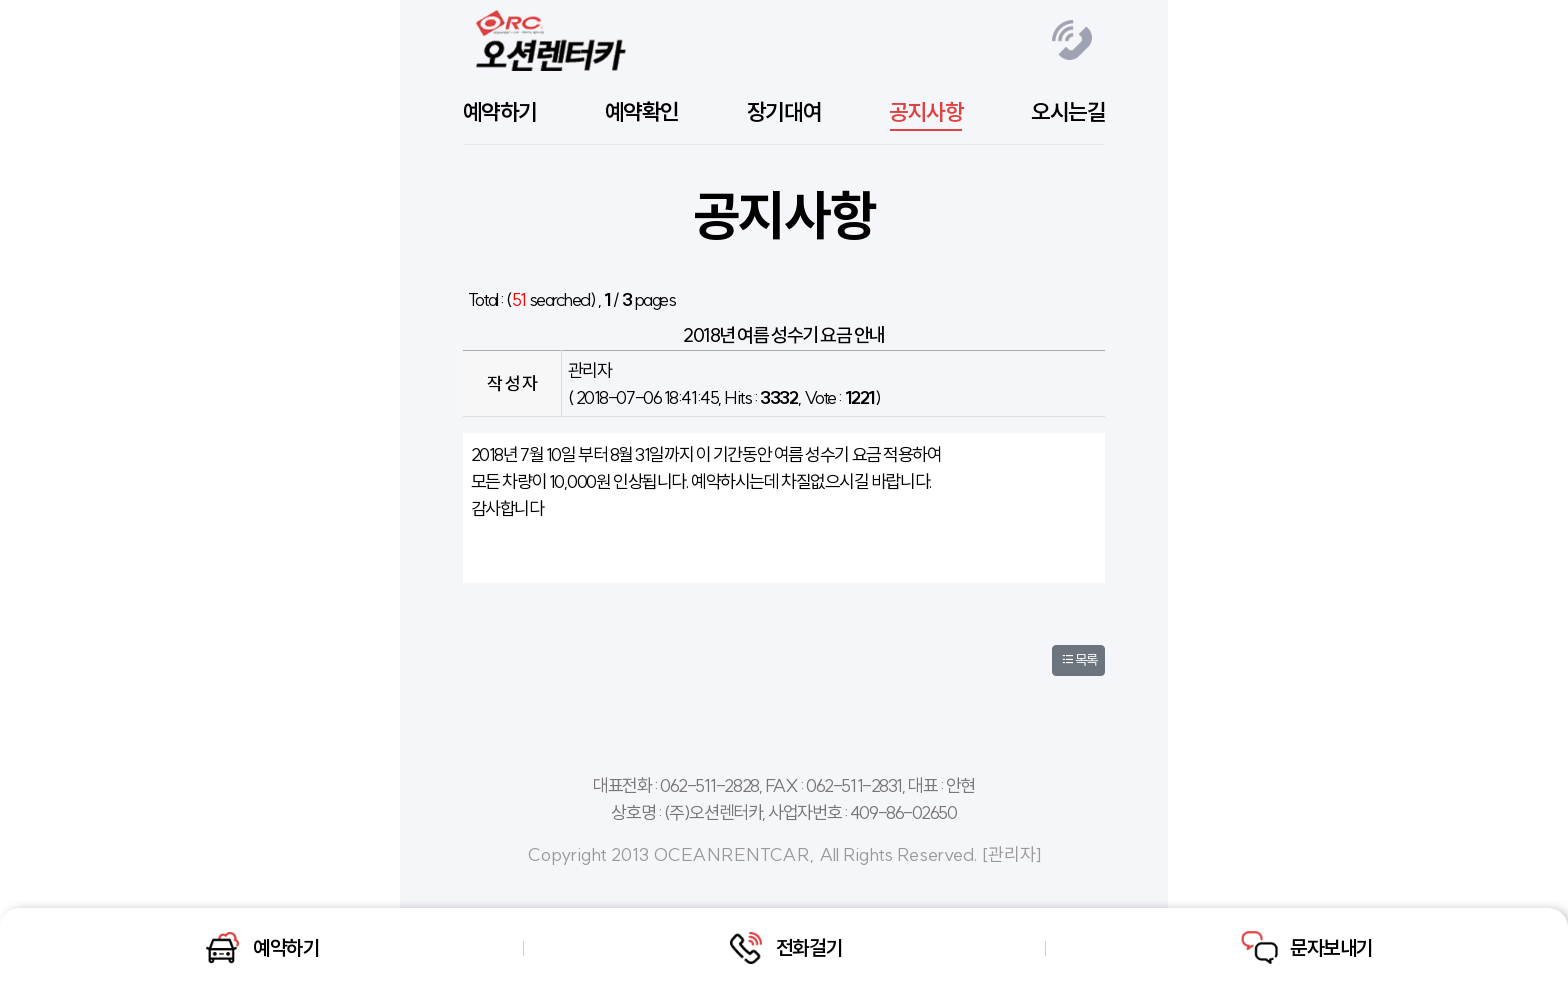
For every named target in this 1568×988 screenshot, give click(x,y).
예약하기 (500, 112)
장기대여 (784, 112)
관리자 (1012, 854)
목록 (1078, 660)
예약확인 (642, 112)
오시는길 (1068, 112)
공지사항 (926, 112)
